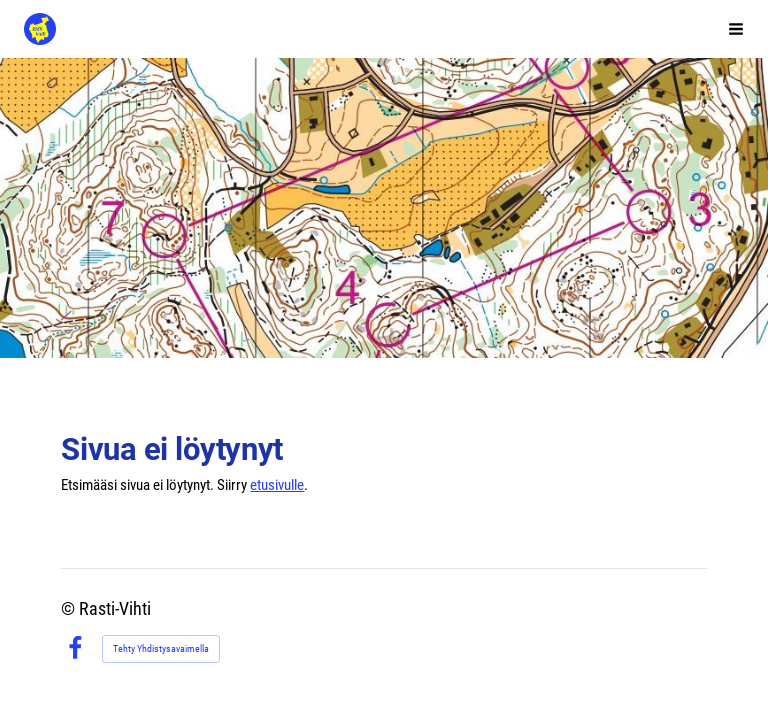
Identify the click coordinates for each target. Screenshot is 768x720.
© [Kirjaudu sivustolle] (70, 609)
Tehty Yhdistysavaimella (161, 648)
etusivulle (277, 485)
